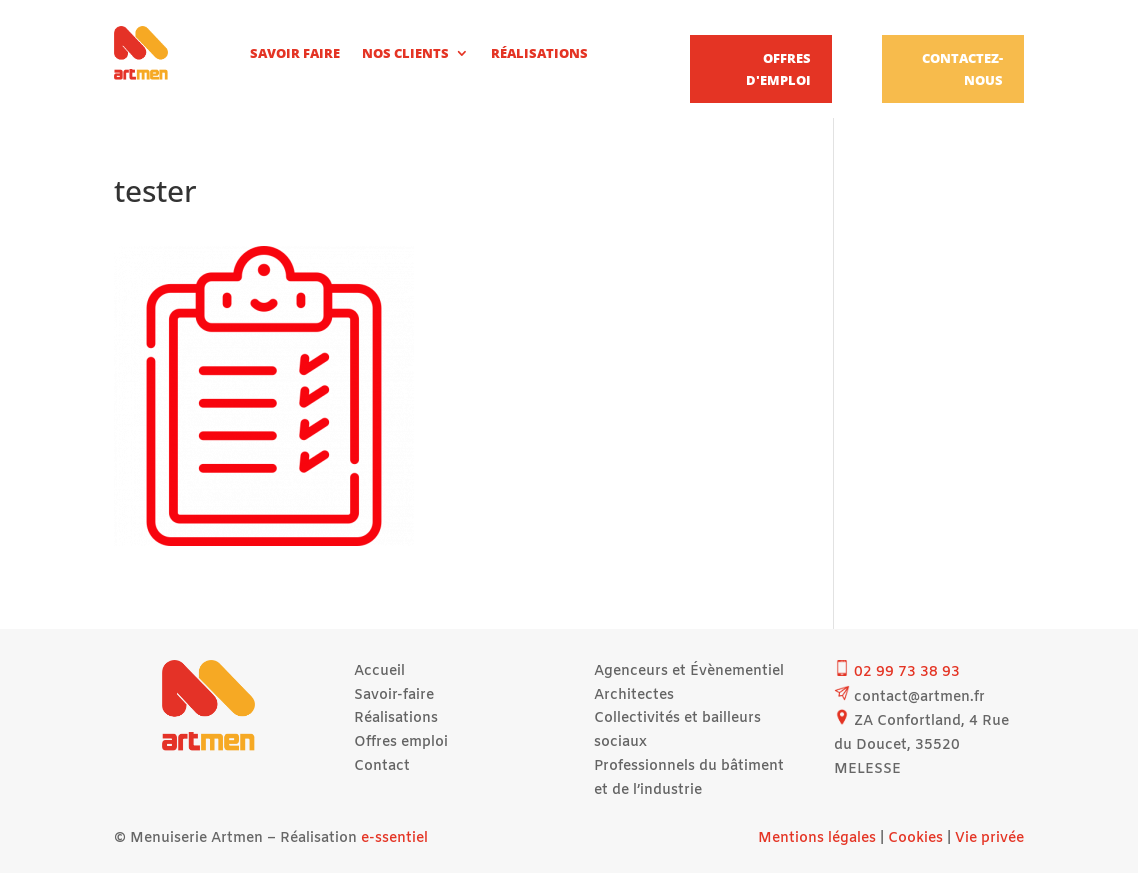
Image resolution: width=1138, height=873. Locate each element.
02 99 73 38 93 (907, 672)
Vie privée (989, 838)
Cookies (915, 838)
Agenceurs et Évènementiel (689, 671)
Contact (382, 766)
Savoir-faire (394, 695)
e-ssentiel (394, 838)
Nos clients (405, 53)
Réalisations (539, 53)
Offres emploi (401, 742)
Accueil (379, 671)
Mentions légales (817, 838)
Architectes (634, 695)
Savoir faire (295, 53)
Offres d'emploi (778, 69)
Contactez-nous (962, 69)
